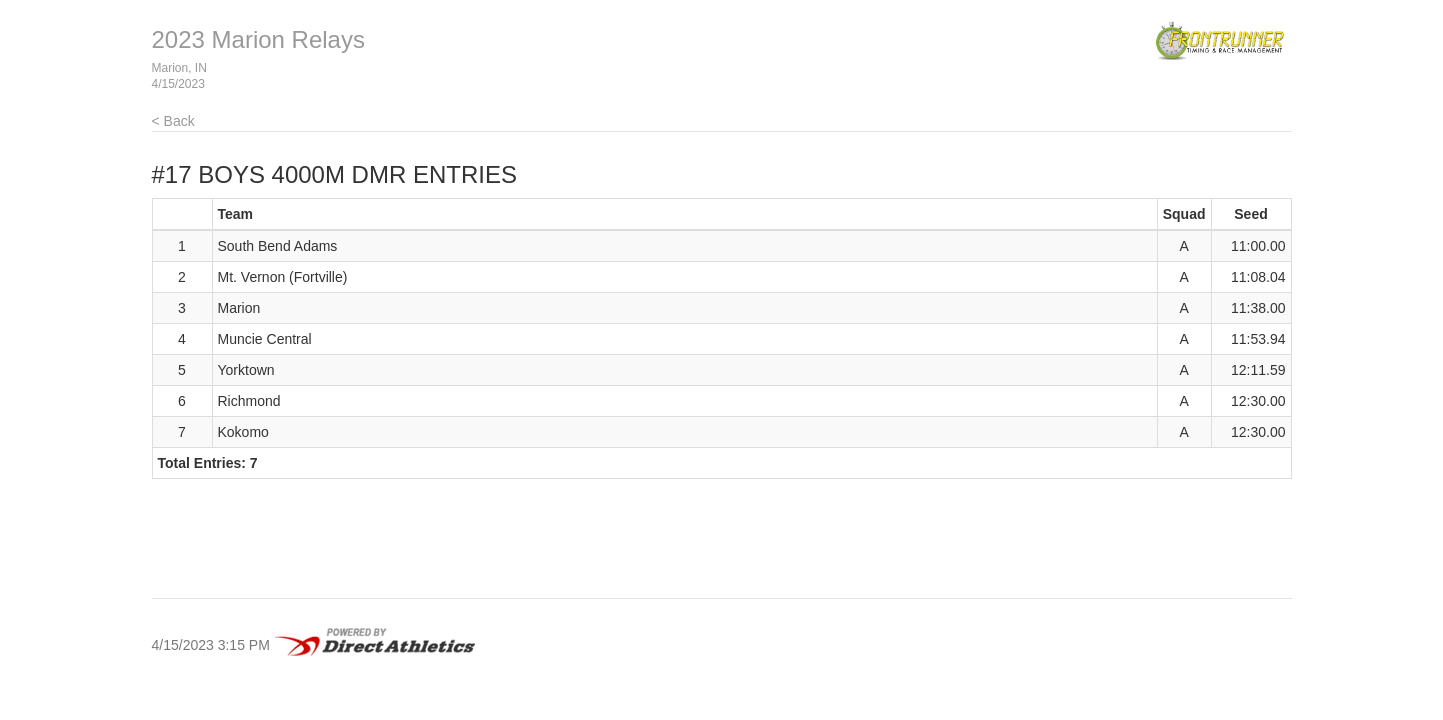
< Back (173, 121)
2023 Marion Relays (258, 39)
